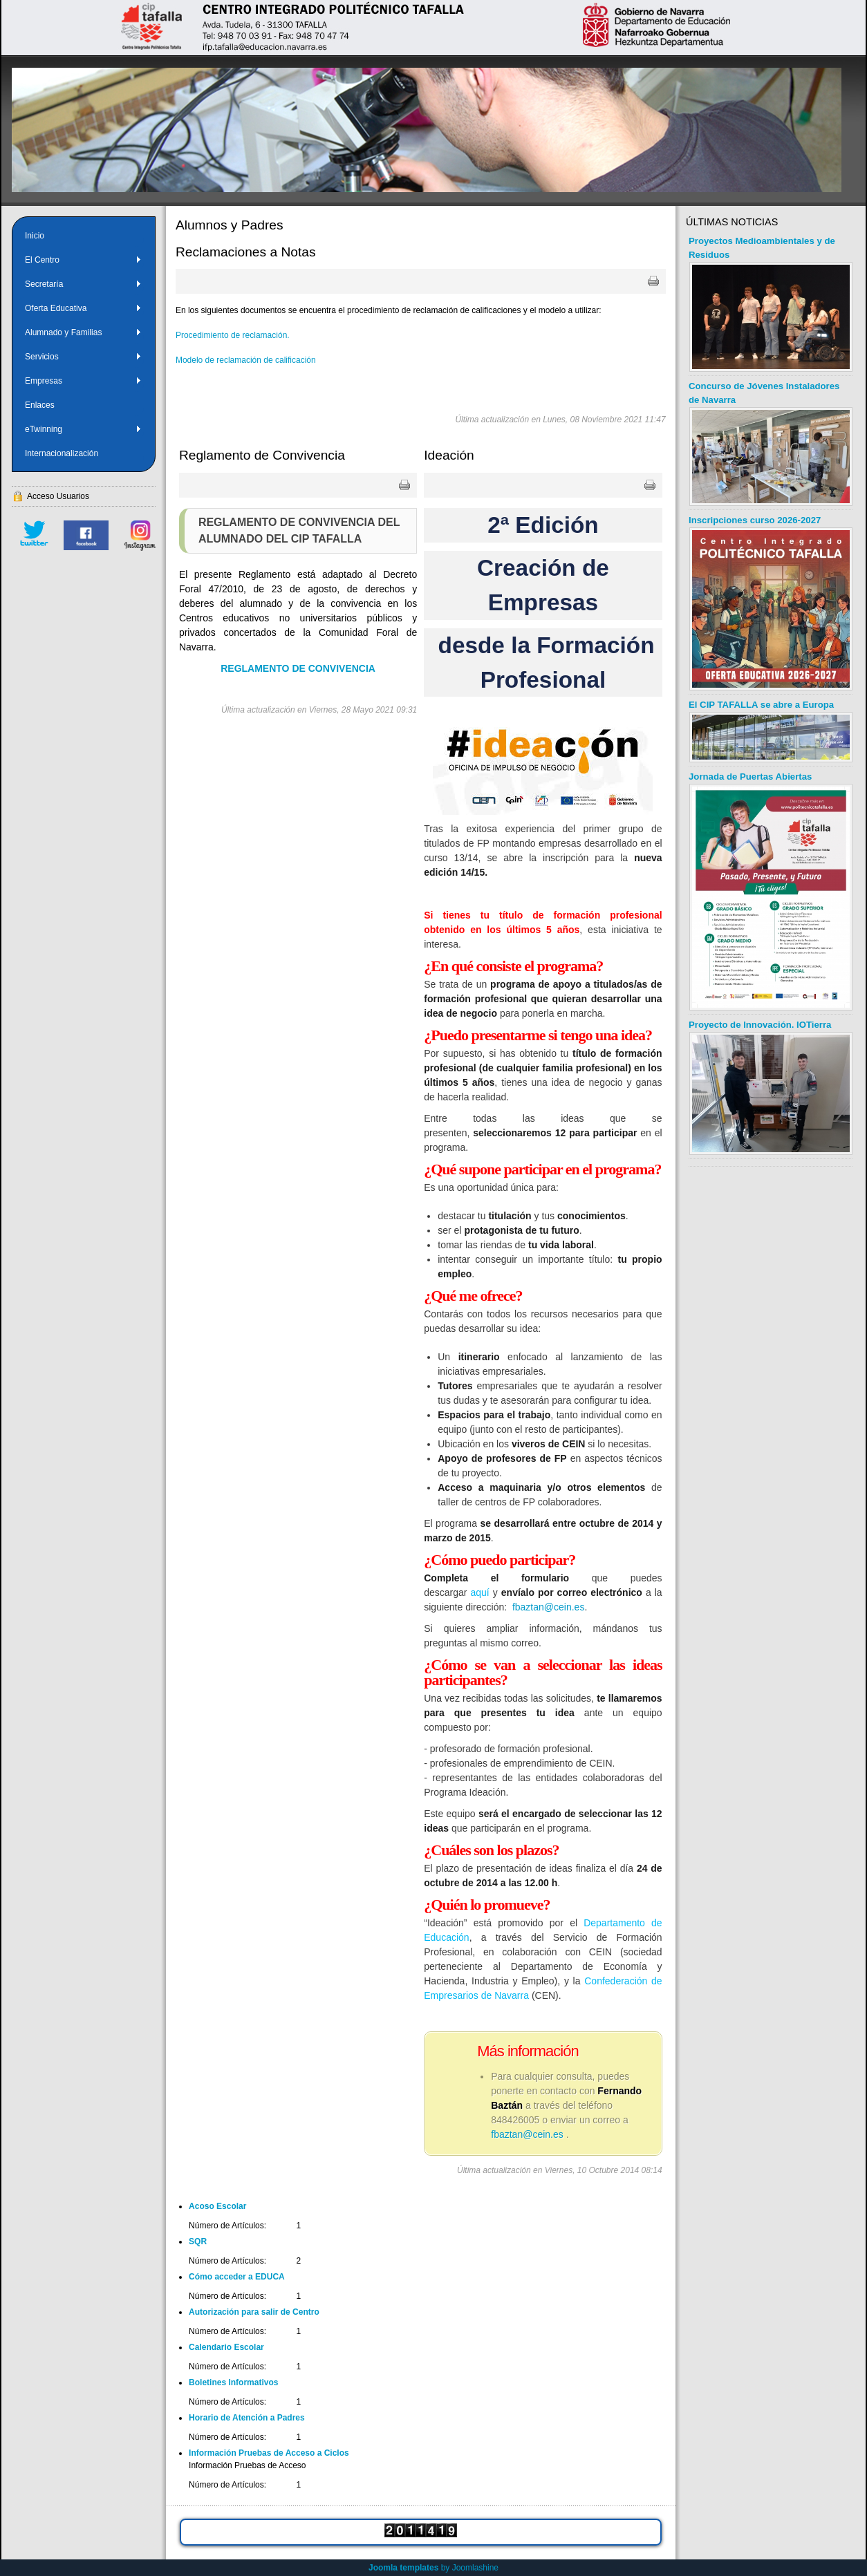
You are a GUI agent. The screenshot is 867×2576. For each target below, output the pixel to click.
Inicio (34, 236)
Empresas (83, 381)
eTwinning (83, 429)
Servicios (83, 356)
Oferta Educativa (83, 308)
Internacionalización (61, 453)
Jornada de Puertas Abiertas (750, 776)
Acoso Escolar (217, 2206)
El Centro (83, 260)
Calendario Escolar (226, 2347)
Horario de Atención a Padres (247, 2418)
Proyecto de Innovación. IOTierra (760, 1024)
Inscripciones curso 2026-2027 (755, 520)
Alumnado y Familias (83, 332)
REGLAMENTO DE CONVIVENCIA (298, 668)
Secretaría (83, 284)
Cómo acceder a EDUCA (237, 2277)
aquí (480, 1592)
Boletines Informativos (233, 2382)
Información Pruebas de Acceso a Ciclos (269, 2453)
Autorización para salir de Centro (254, 2312)
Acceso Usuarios (58, 496)
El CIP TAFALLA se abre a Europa (761, 704)
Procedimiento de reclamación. (233, 335)
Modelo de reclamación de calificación (246, 360)
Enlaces (40, 405)
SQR (198, 2241)
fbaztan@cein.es (548, 1607)
